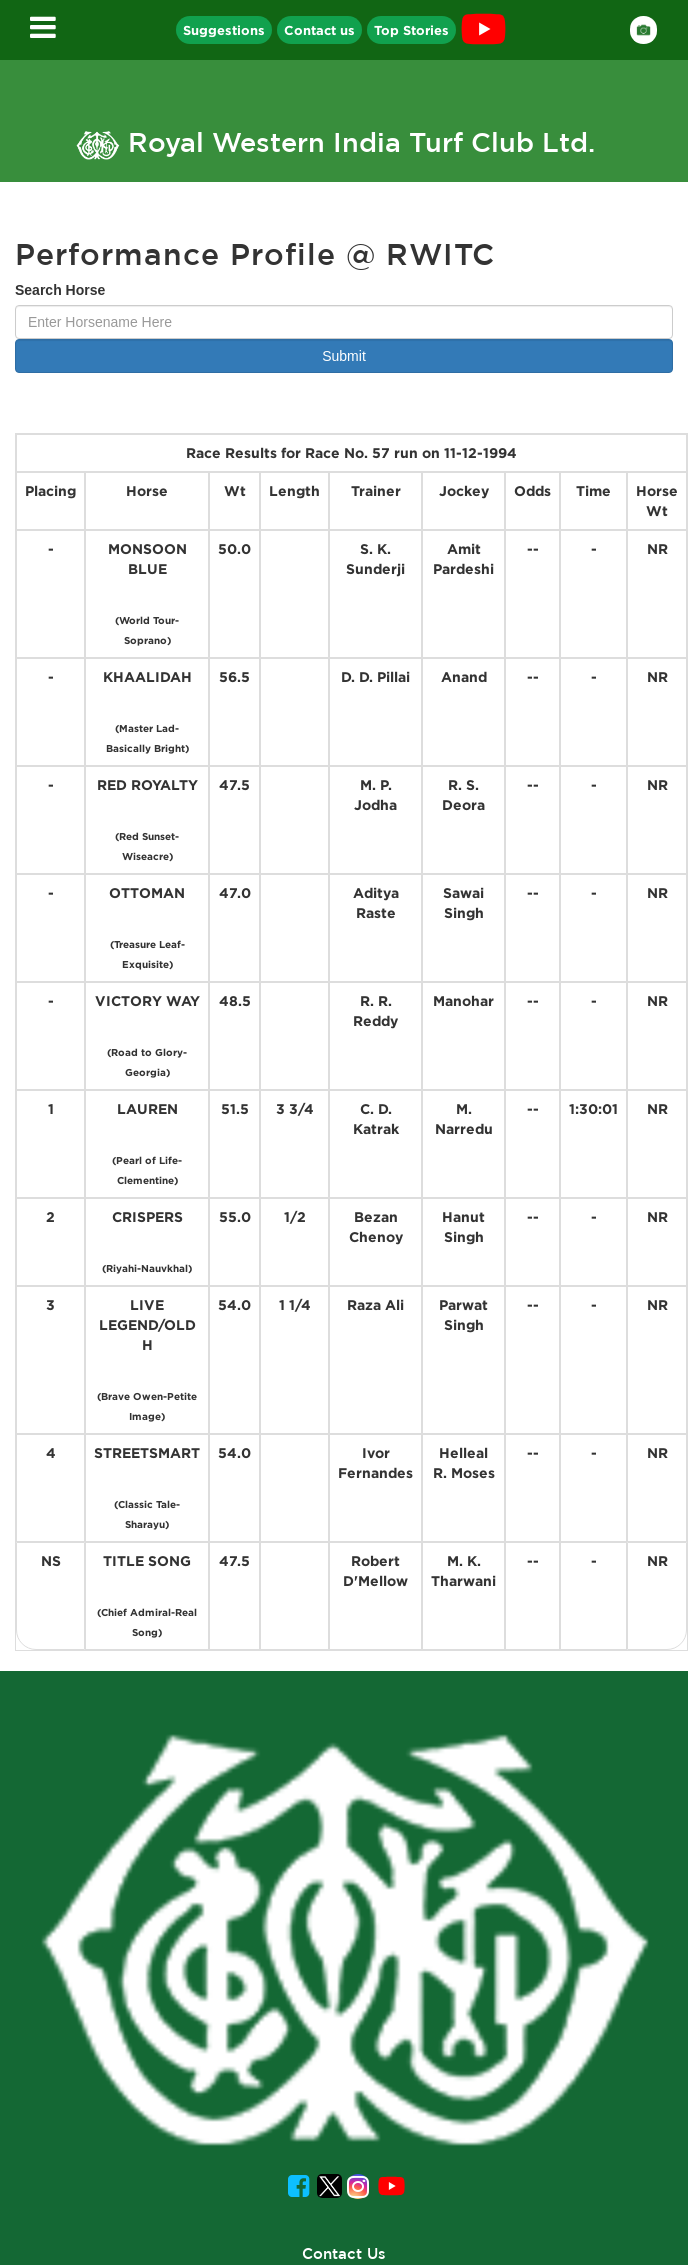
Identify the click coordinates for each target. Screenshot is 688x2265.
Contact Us (344, 2253)
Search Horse (60, 290)
